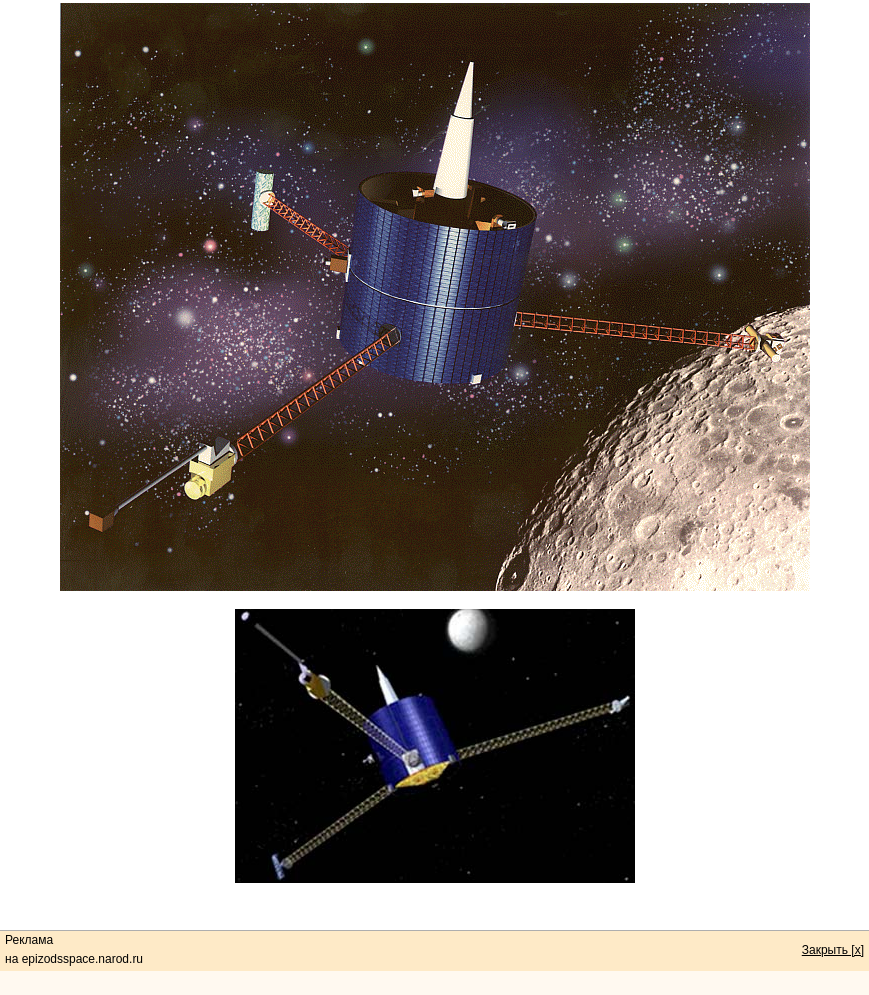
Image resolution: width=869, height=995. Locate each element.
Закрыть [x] (833, 950)
